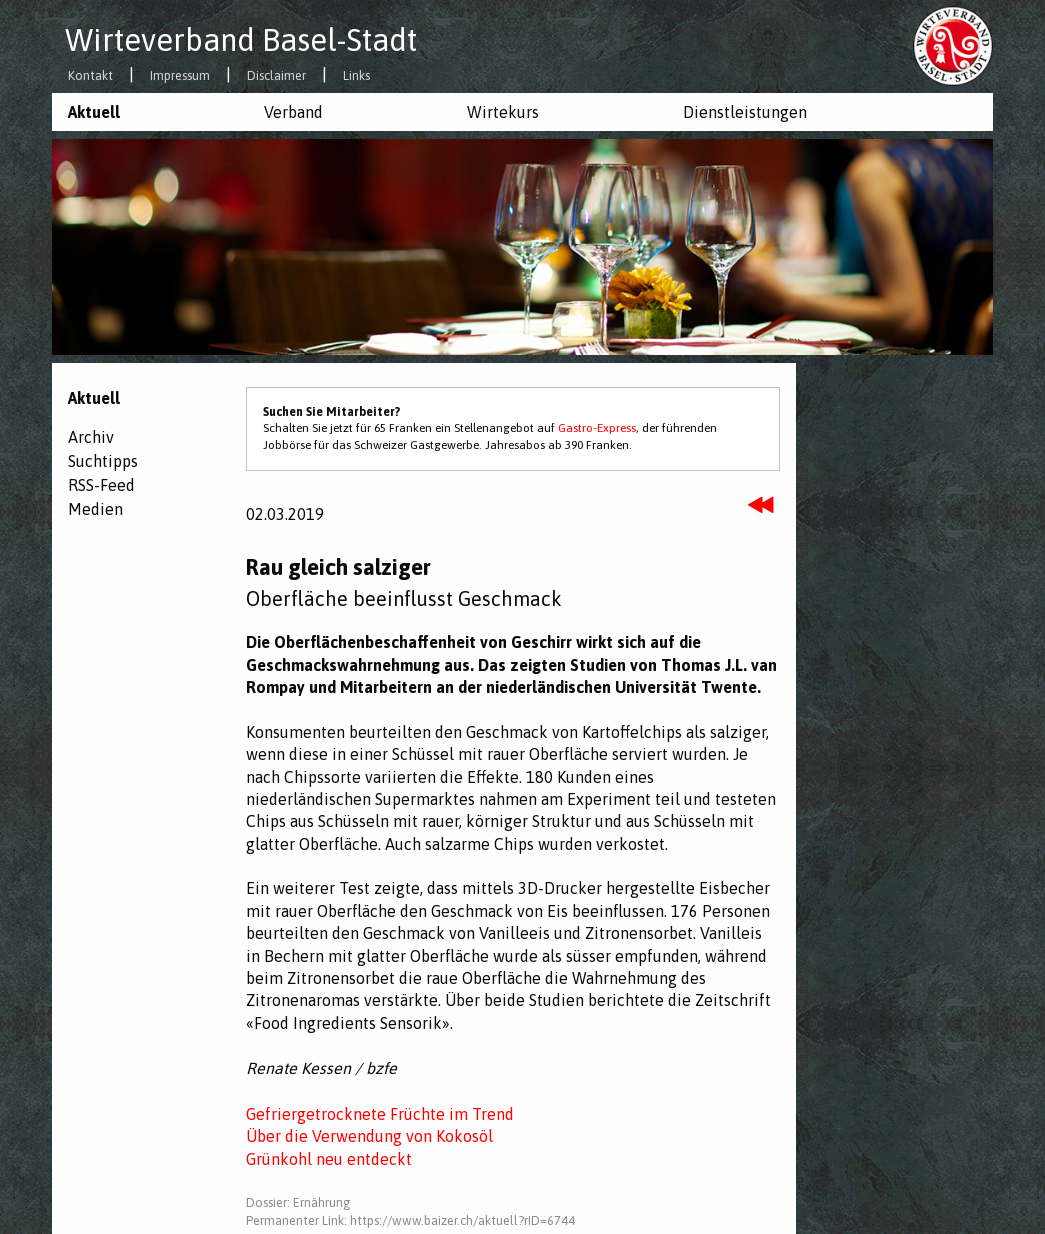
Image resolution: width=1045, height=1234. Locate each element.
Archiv (91, 437)
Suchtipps (103, 461)
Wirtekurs (503, 112)
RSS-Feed (101, 485)
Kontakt (90, 76)
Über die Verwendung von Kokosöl (369, 1136)
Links (356, 76)
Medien (95, 509)
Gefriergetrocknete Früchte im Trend (380, 1114)
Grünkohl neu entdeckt (329, 1159)
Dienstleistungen (745, 112)
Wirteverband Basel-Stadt (241, 40)
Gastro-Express (597, 428)
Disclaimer (276, 76)
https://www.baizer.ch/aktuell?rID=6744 (462, 1220)
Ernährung (322, 1202)
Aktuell (94, 112)
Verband (293, 112)
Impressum (180, 76)
